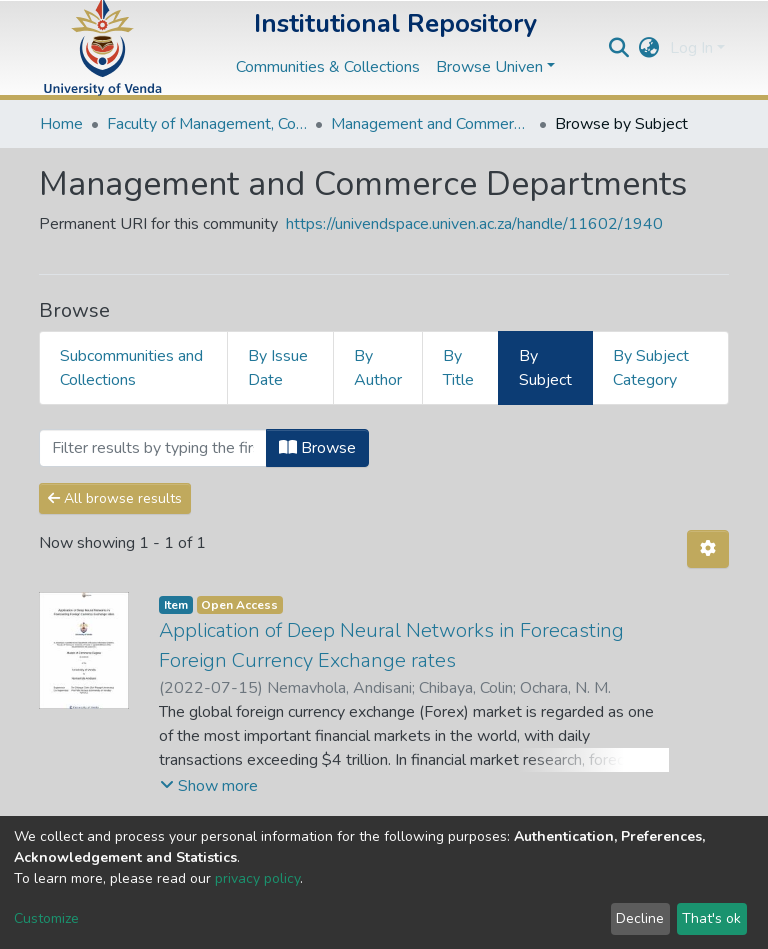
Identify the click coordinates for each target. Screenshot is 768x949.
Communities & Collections (328, 67)
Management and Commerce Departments (431, 124)
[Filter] (153, 448)
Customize (46, 918)
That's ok (711, 918)
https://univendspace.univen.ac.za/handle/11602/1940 (474, 224)
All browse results (115, 498)
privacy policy (257, 878)
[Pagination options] (708, 549)
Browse (317, 448)
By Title (458, 368)
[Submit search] (619, 48)
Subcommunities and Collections (131, 368)
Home (61, 124)
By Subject (545, 368)
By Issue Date (278, 368)
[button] (649, 48)
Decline (640, 918)
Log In (691, 48)
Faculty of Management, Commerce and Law (207, 124)
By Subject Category (651, 368)
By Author (378, 368)
